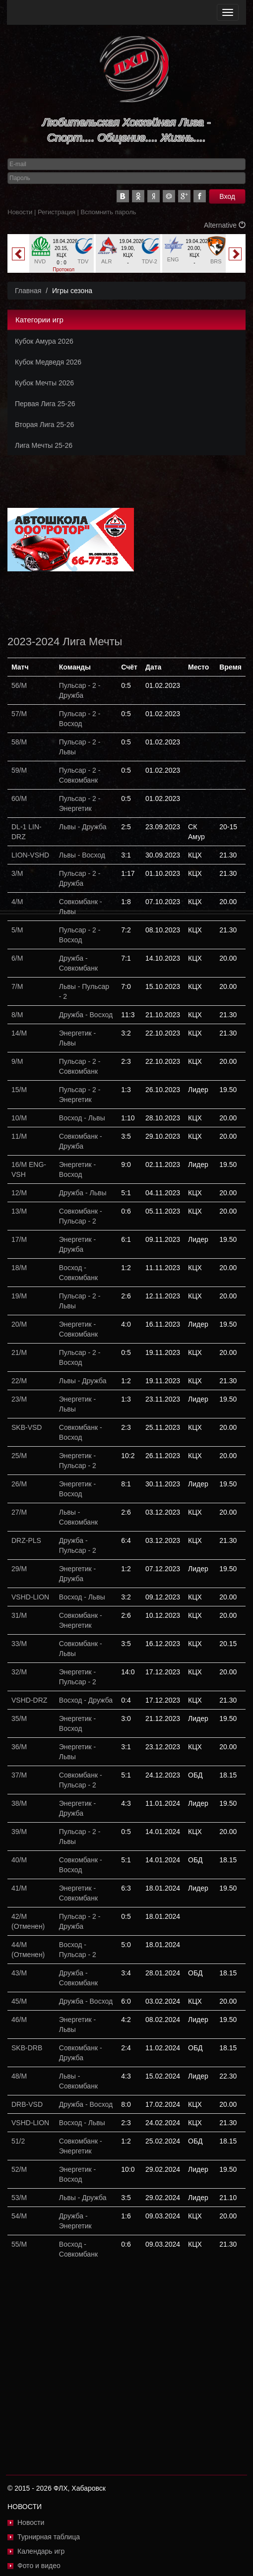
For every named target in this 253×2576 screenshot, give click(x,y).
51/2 (18, 2141)
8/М (17, 1015)
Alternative (225, 225)
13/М (19, 1211)
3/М (17, 873)
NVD (40, 261)
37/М (19, 1775)
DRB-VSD (27, 2104)
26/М (19, 1484)
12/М (19, 1193)
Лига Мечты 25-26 (43, 445)
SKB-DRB (26, 2048)
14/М (19, 1033)
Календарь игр (40, 2551)
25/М (19, 1456)
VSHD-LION (30, 1597)
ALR (106, 261)
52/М (19, 2169)
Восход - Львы (82, 1118)
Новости (19, 212)
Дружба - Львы (83, 1193)
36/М (19, 1747)
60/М (19, 798)
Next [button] (235, 253)
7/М (17, 986)
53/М (19, 2198)
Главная (28, 291)
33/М (19, 1644)
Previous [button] (18, 253)
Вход (227, 196)
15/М (19, 1090)
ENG (173, 259)
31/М (19, 1615)
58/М (19, 742)
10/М (19, 1118)
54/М (19, 2216)
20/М (19, 1324)
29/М (19, 1569)
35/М (19, 1718)
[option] (61, 257)
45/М (19, 2001)
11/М (19, 1136)
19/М (19, 1296)
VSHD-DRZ (29, 1700)
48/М (19, 2076)
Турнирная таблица (48, 2537)
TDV (82, 261)
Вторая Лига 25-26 (44, 425)
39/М (19, 1832)
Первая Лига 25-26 (45, 404)
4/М (17, 902)
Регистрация (56, 212)
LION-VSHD (30, 855)
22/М (19, 1381)
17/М (19, 1239)
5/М (17, 930)
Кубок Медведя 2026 (48, 362)
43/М (19, 1973)
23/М (19, 1399)
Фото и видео (39, 2566)
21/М (19, 1352)
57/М (19, 714)
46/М (19, 2020)
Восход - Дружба (86, 1700)
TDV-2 (149, 261)
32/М (19, 1672)
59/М (19, 770)
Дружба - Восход (86, 1015)
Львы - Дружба (83, 827)
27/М (19, 1512)
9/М (17, 1061)
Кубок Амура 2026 (44, 341)
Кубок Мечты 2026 (44, 383)
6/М (17, 958)
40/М (19, 1860)
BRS (216, 261)
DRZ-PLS (26, 1540)
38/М (19, 1803)
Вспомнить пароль (108, 212)
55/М (19, 2244)
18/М (19, 1268)
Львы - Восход (82, 855)
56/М (19, 685)
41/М (19, 1888)
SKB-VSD (26, 1427)
